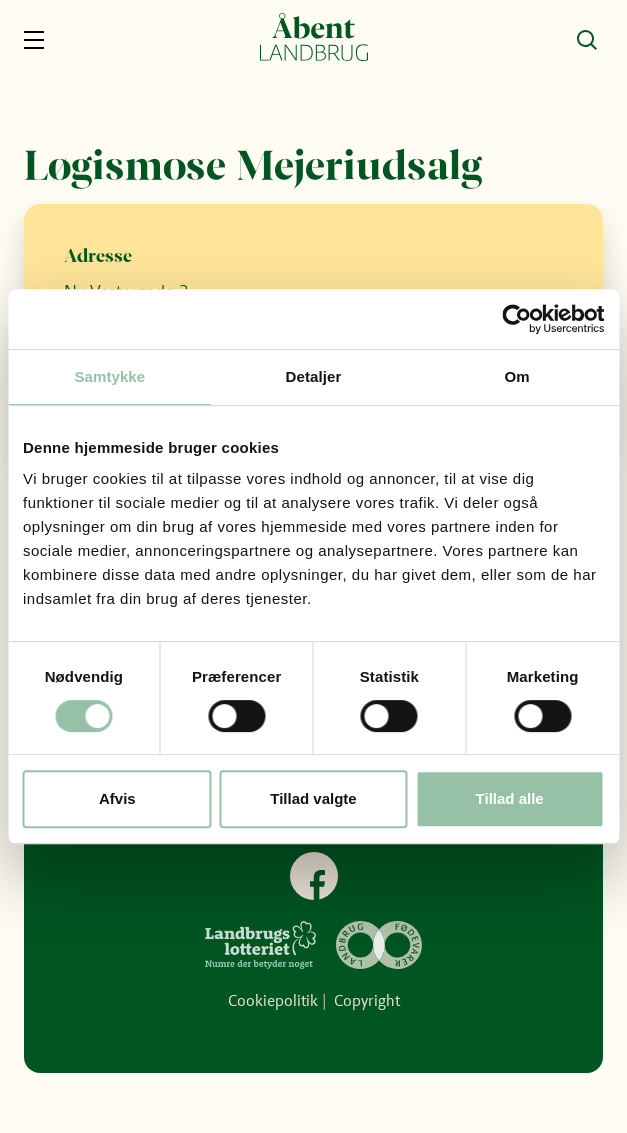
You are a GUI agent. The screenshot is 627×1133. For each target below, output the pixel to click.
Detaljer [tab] (314, 376)
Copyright (367, 1000)
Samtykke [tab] (109, 376)
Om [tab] (517, 376)
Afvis (117, 798)
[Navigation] (40, 40)
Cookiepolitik (273, 1000)
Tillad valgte (313, 798)
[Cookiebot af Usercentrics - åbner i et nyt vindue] (516, 319)
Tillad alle (510, 798)
